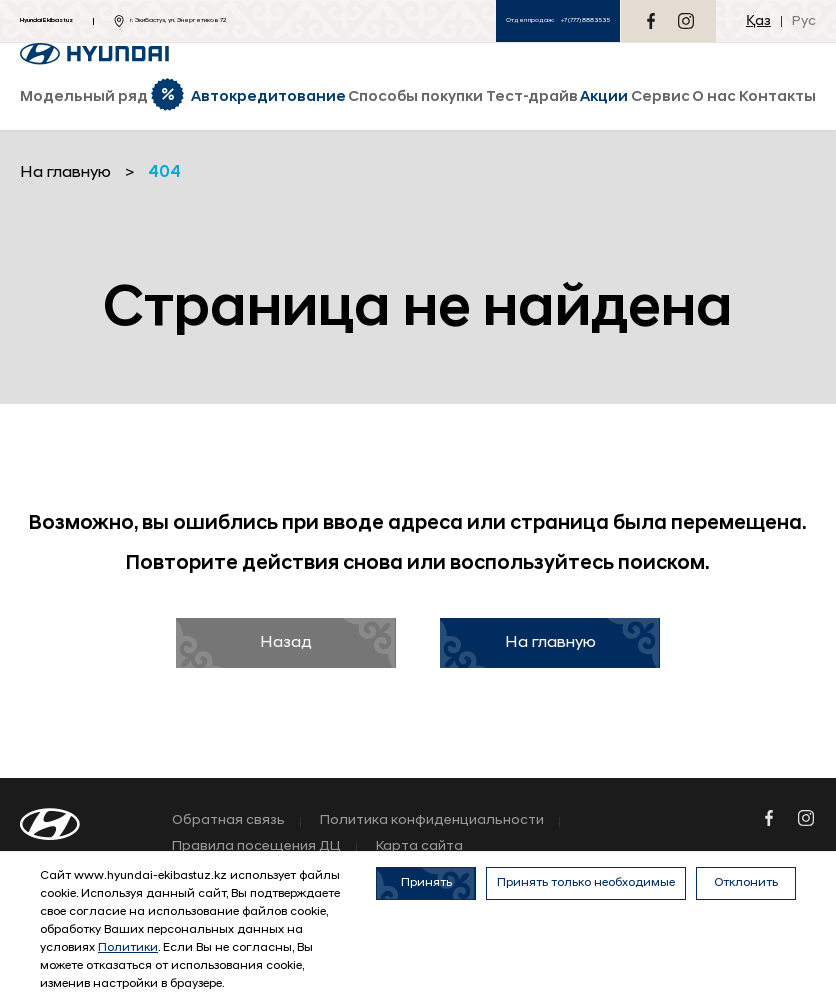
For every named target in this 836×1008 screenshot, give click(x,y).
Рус (804, 21)
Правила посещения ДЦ (256, 847)
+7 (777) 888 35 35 (585, 20)
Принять (426, 883)
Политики (128, 948)
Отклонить (746, 883)
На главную (550, 643)
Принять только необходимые (586, 883)
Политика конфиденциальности (432, 821)
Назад (286, 643)
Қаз (758, 21)
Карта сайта (419, 847)
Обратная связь (228, 821)
